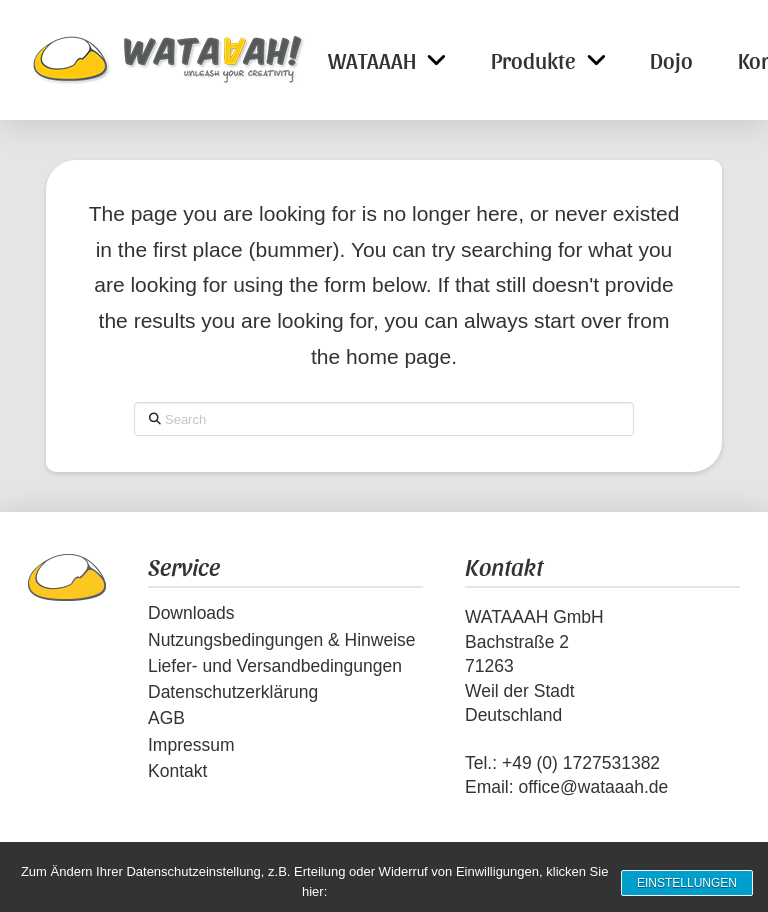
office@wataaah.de (593, 787)
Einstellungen (682, 882)
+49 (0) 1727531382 (581, 763)
